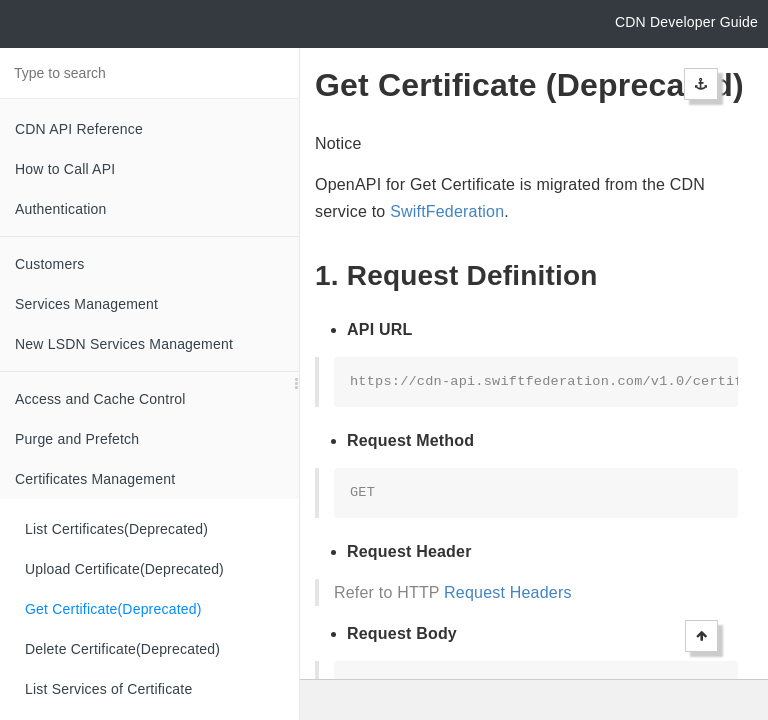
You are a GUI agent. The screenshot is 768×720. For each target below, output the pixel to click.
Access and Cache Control (100, 399)
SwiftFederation (447, 211)
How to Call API (65, 169)
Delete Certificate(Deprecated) (122, 649)
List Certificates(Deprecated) (116, 529)
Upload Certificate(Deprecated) (124, 569)
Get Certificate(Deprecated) (113, 609)
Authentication (61, 209)
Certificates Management (95, 479)
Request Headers (508, 592)
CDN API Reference (79, 129)
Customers (49, 264)
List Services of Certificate (108, 689)
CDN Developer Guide (686, 22)
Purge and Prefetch (77, 439)
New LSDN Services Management (124, 344)
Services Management (86, 304)
